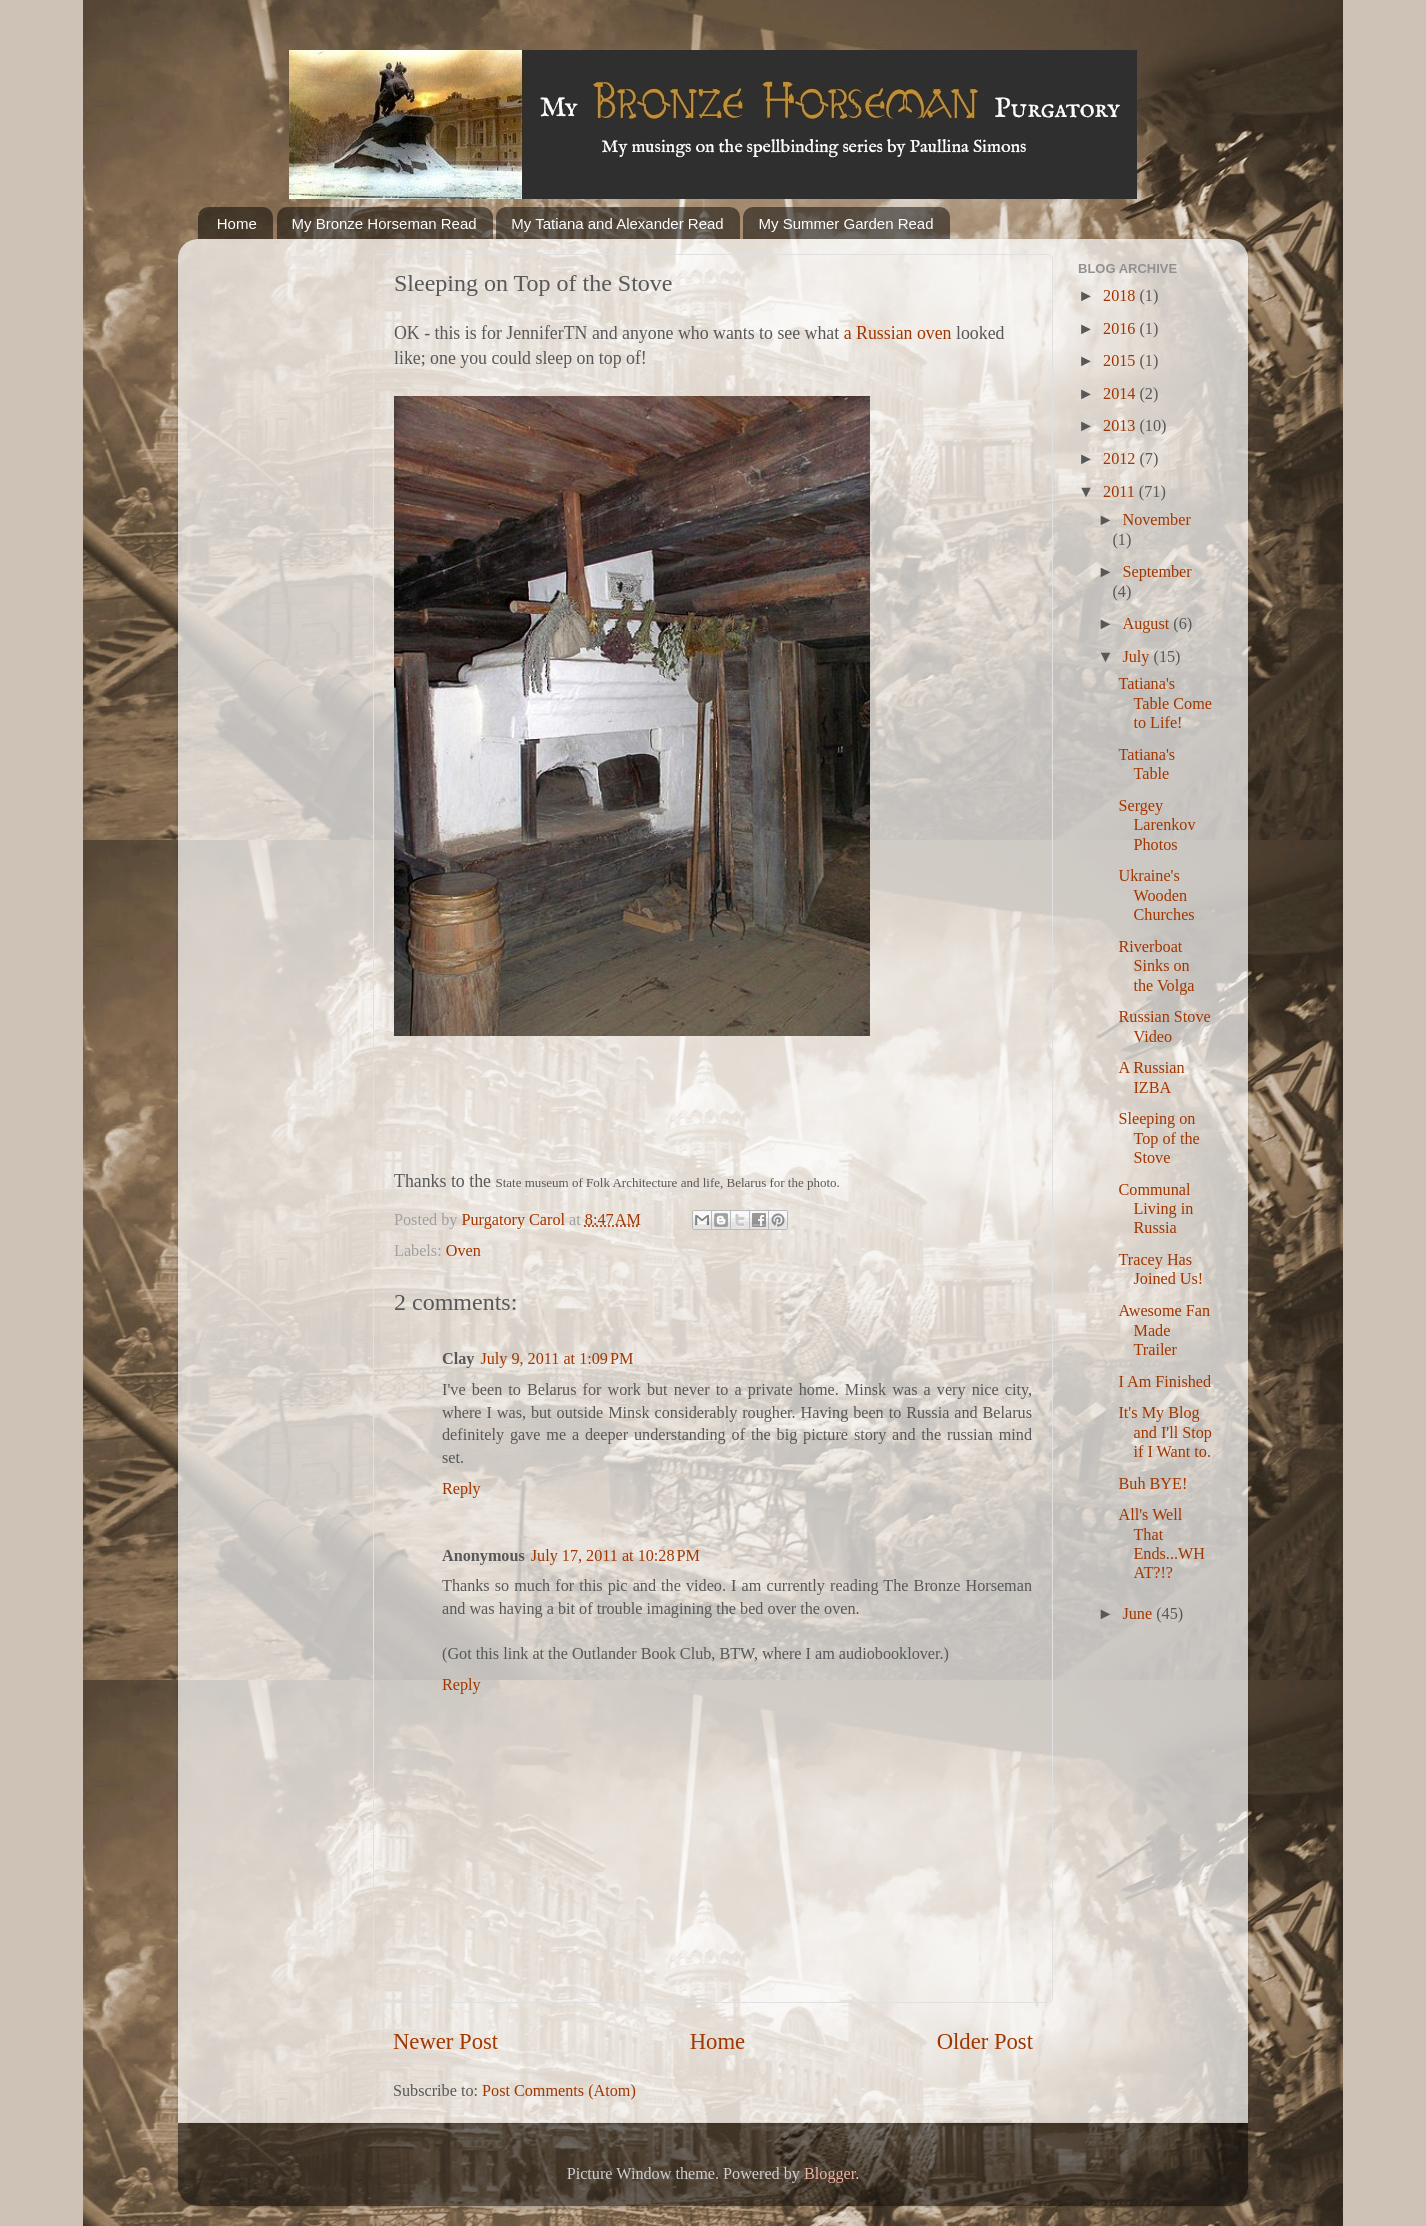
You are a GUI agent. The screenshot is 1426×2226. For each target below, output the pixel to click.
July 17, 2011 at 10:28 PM (615, 1556)
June (1139, 1614)
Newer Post (445, 2041)
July (1137, 657)
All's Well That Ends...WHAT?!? (1161, 1544)
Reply (461, 1489)
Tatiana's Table (1146, 764)
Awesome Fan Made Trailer (1164, 1330)
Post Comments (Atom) (559, 2091)
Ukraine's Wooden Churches (1156, 895)
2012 (1121, 459)
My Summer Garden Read (845, 223)
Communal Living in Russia (1155, 1209)
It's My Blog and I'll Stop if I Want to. (1164, 1432)
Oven (463, 1251)
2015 (1121, 361)
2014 (1121, 394)
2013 (1121, 426)
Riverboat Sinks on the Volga (1156, 966)
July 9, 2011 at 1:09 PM (556, 1359)
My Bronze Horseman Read (384, 223)
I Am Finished (1164, 1382)
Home (237, 223)
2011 (1121, 492)
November (1156, 520)
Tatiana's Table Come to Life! (1164, 703)
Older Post (985, 2041)
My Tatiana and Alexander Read (617, 223)
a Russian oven (898, 333)
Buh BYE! (1152, 1484)
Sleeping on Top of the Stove (1158, 1138)
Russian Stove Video (1164, 1026)
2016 (1121, 329)
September (1156, 572)
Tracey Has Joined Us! (1160, 1269)
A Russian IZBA (1151, 1077)
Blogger (829, 2174)
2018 (1121, 296)
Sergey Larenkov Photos (1156, 825)
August (1147, 624)
